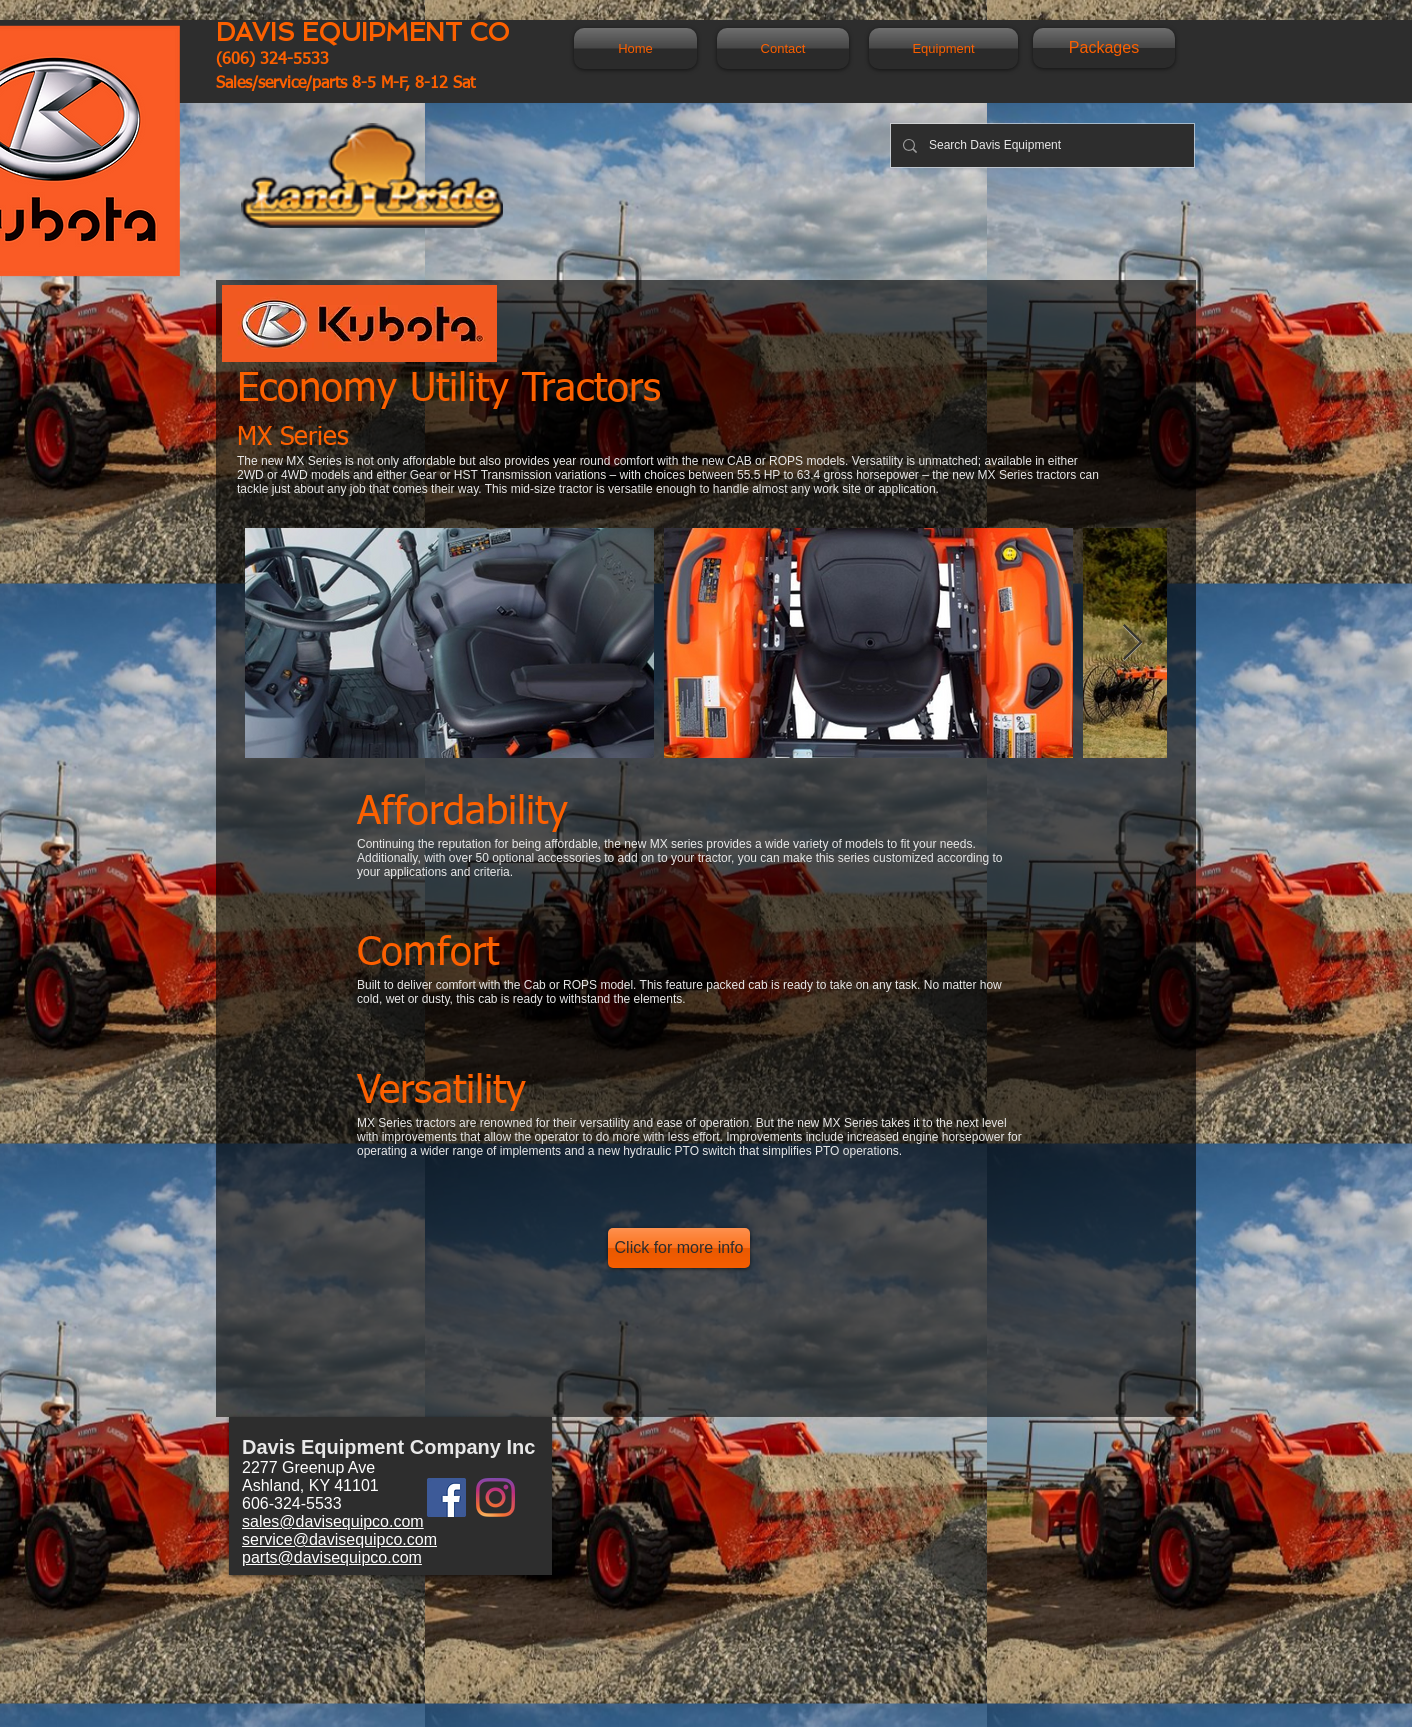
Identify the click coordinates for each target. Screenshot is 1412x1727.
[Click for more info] (679, 1248)
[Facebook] (446, 1497)
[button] (938, 48)
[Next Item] (1132, 643)
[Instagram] (495, 1497)
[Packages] (1104, 48)
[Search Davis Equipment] (1040, 145)
